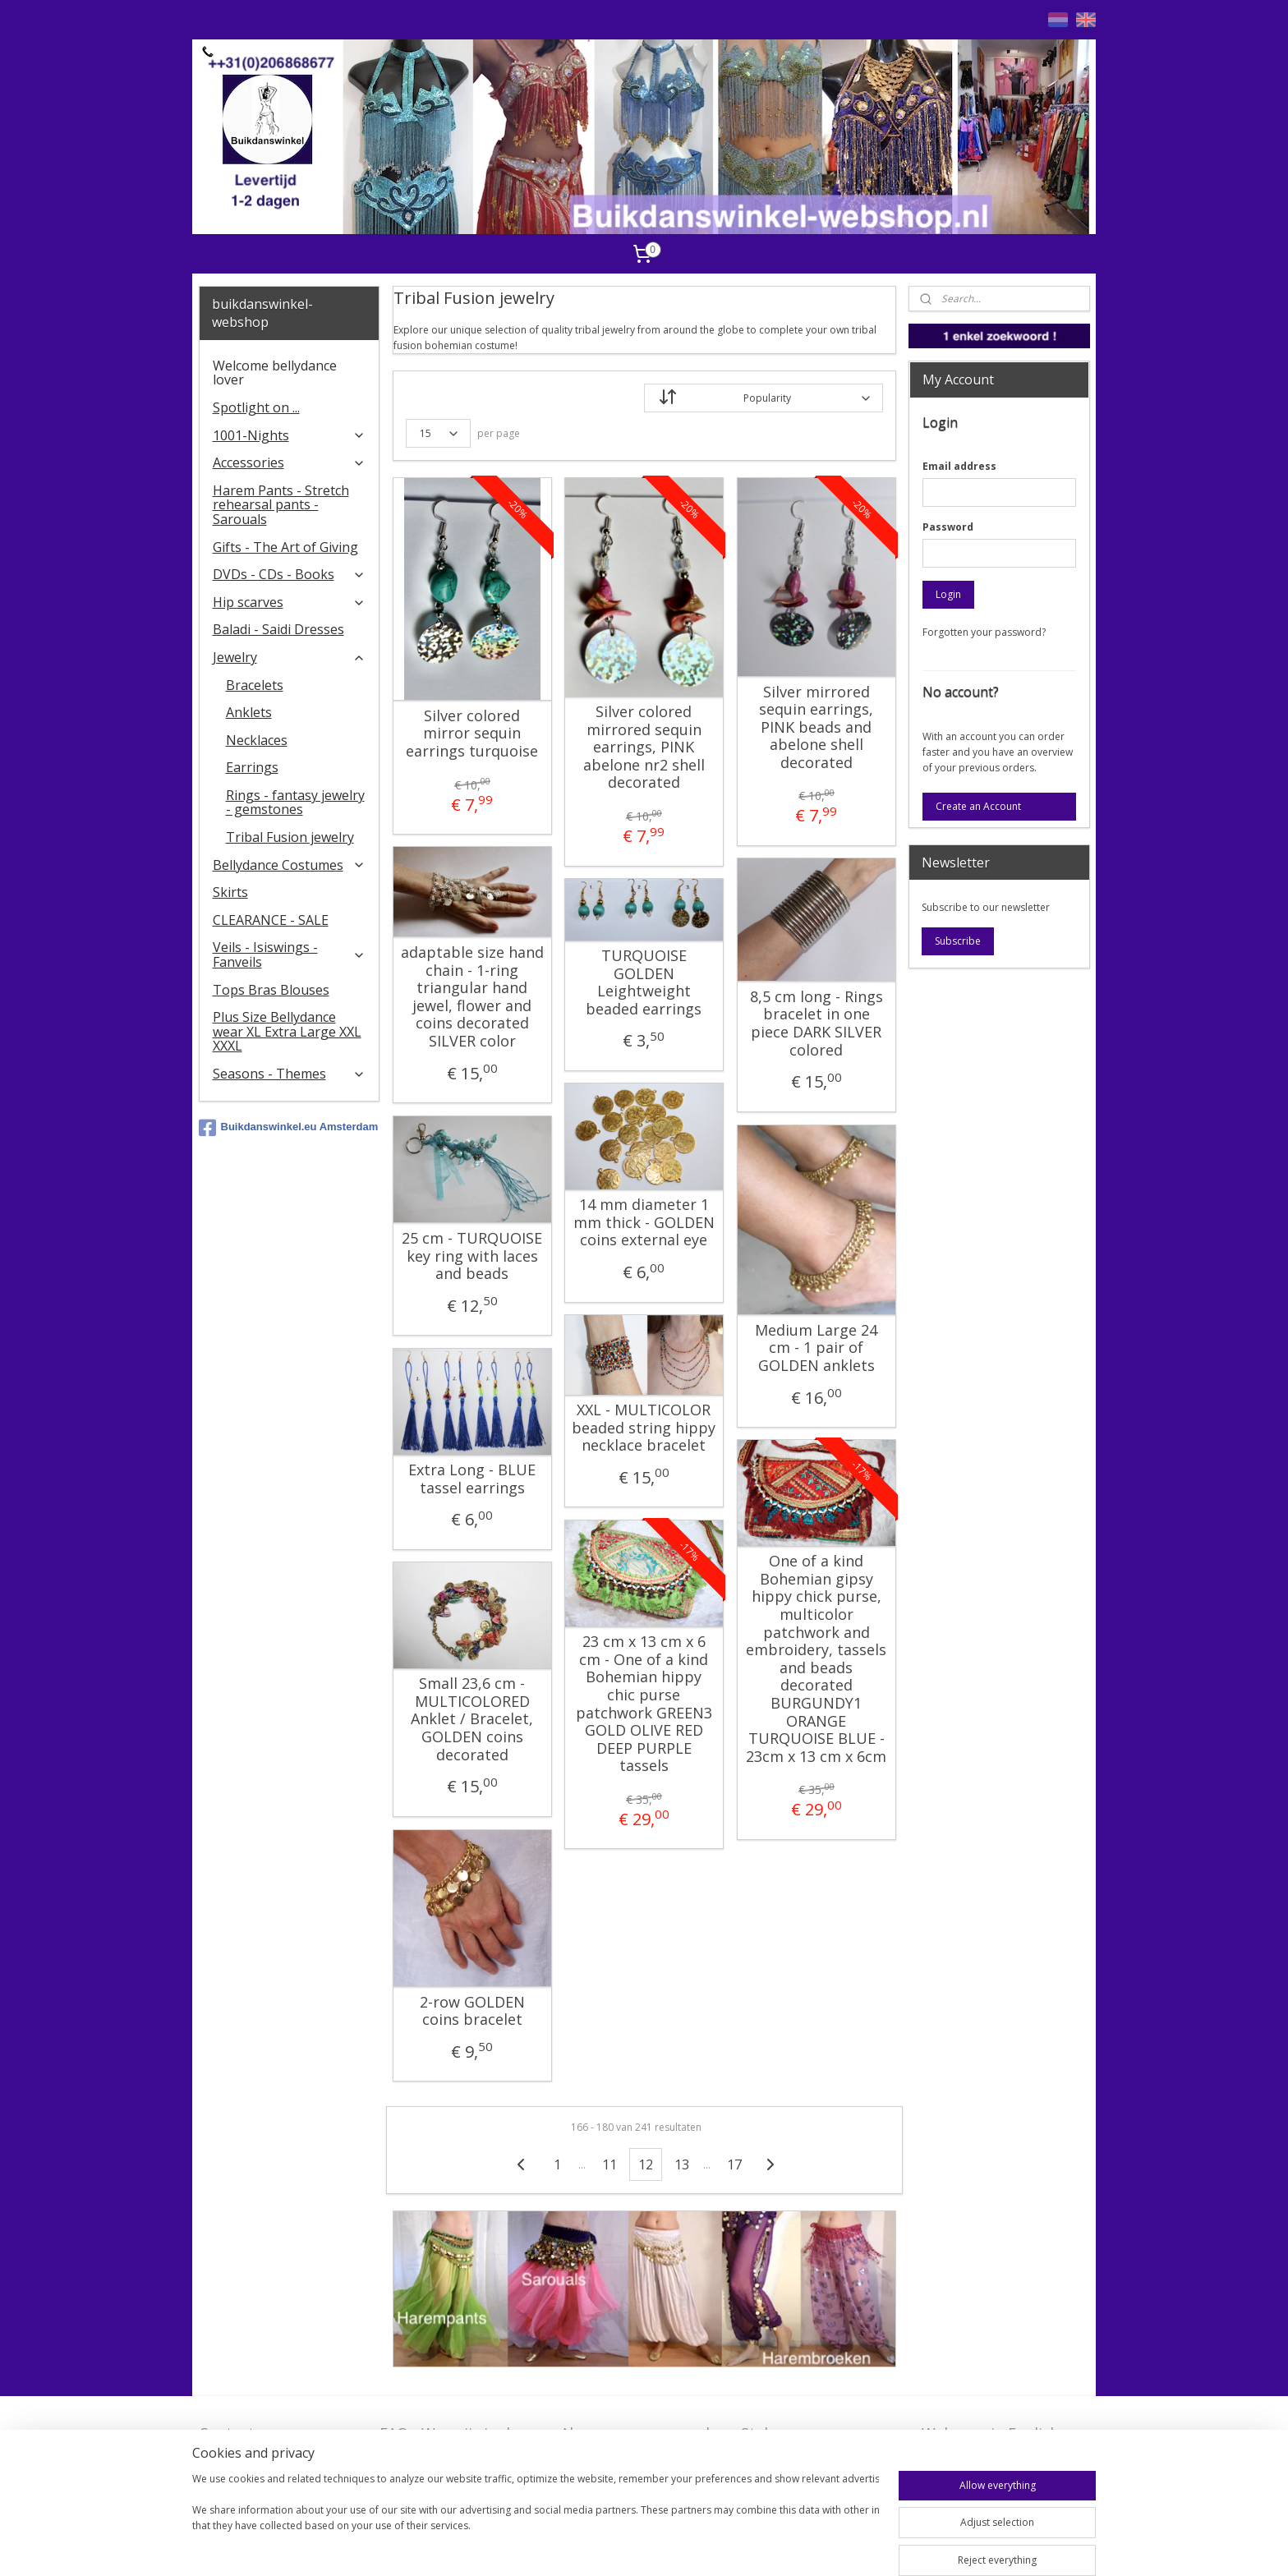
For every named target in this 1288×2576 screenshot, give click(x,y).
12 (645, 2164)
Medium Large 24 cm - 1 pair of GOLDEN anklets (816, 1348)
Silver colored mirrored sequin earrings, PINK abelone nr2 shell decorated (643, 747)
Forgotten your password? (984, 632)
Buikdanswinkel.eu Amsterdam (289, 1128)
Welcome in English (990, 2433)
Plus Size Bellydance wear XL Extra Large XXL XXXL (287, 1031)
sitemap (651, 2546)
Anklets (249, 712)
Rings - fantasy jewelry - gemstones (295, 802)
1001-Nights (289, 435)
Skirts (230, 892)
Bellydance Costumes (289, 865)
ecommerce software (751, 2546)
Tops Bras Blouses (271, 990)
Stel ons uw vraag (803, 2433)
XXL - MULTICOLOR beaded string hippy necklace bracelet (643, 1428)
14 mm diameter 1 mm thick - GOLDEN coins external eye (643, 1222)
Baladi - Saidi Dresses (278, 629)
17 (734, 2164)
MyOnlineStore (896, 2546)
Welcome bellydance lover (275, 372)
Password (947, 527)
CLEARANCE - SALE (271, 920)
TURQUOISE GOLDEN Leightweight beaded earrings (644, 982)
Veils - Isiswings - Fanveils (289, 954)
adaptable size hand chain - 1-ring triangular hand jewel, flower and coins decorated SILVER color (471, 997)
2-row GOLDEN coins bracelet (471, 2011)
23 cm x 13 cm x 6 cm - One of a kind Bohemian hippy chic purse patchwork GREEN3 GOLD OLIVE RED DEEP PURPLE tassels (643, 1704)
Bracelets (254, 685)
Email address (959, 466)
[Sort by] (763, 398)
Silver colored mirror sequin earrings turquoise (472, 734)
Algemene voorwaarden (643, 2433)
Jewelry (289, 657)
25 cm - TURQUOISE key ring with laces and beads (472, 1256)
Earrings (252, 767)
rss (686, 2546)
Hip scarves (289, 602)
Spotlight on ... (256, 407)
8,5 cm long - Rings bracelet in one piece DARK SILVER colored (815, 1023)
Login (948, 594)
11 (609, 2164)
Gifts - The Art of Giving (285, 547)
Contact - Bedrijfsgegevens (259, 2443)
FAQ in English (972, 2458)
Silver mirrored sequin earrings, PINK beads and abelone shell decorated (816, 727)
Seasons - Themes (289, 1074)
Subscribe (958, 941)
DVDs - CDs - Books (289, 574)
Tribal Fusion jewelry (290, 837)
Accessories (289, 462)
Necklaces (257, 740)
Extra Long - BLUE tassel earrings (472, 1479)
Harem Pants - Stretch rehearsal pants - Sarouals (281, 504)
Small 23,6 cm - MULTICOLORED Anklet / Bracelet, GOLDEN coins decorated (472, 1719)
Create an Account (978, 806)
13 (681, 2164)
